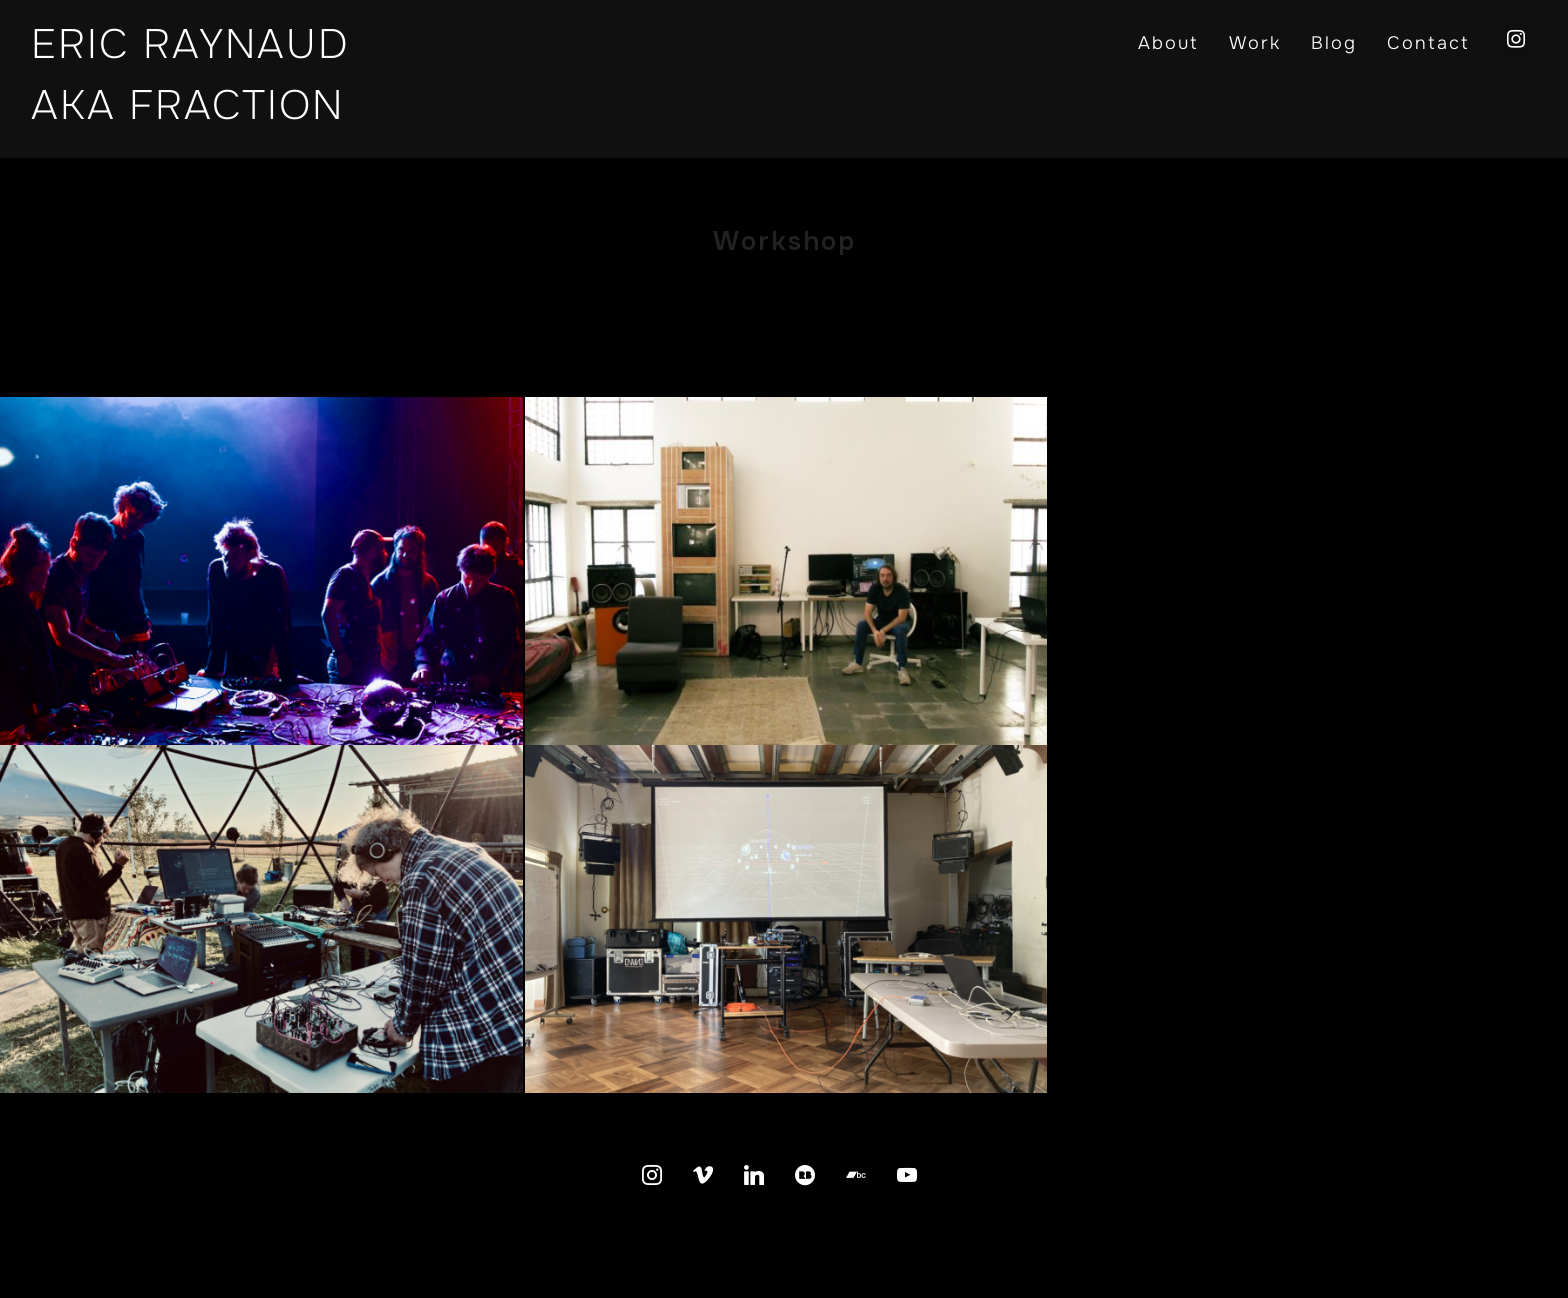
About (1168, 43)
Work (1255, 43)
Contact (1428, 43)
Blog (1334, 43)
